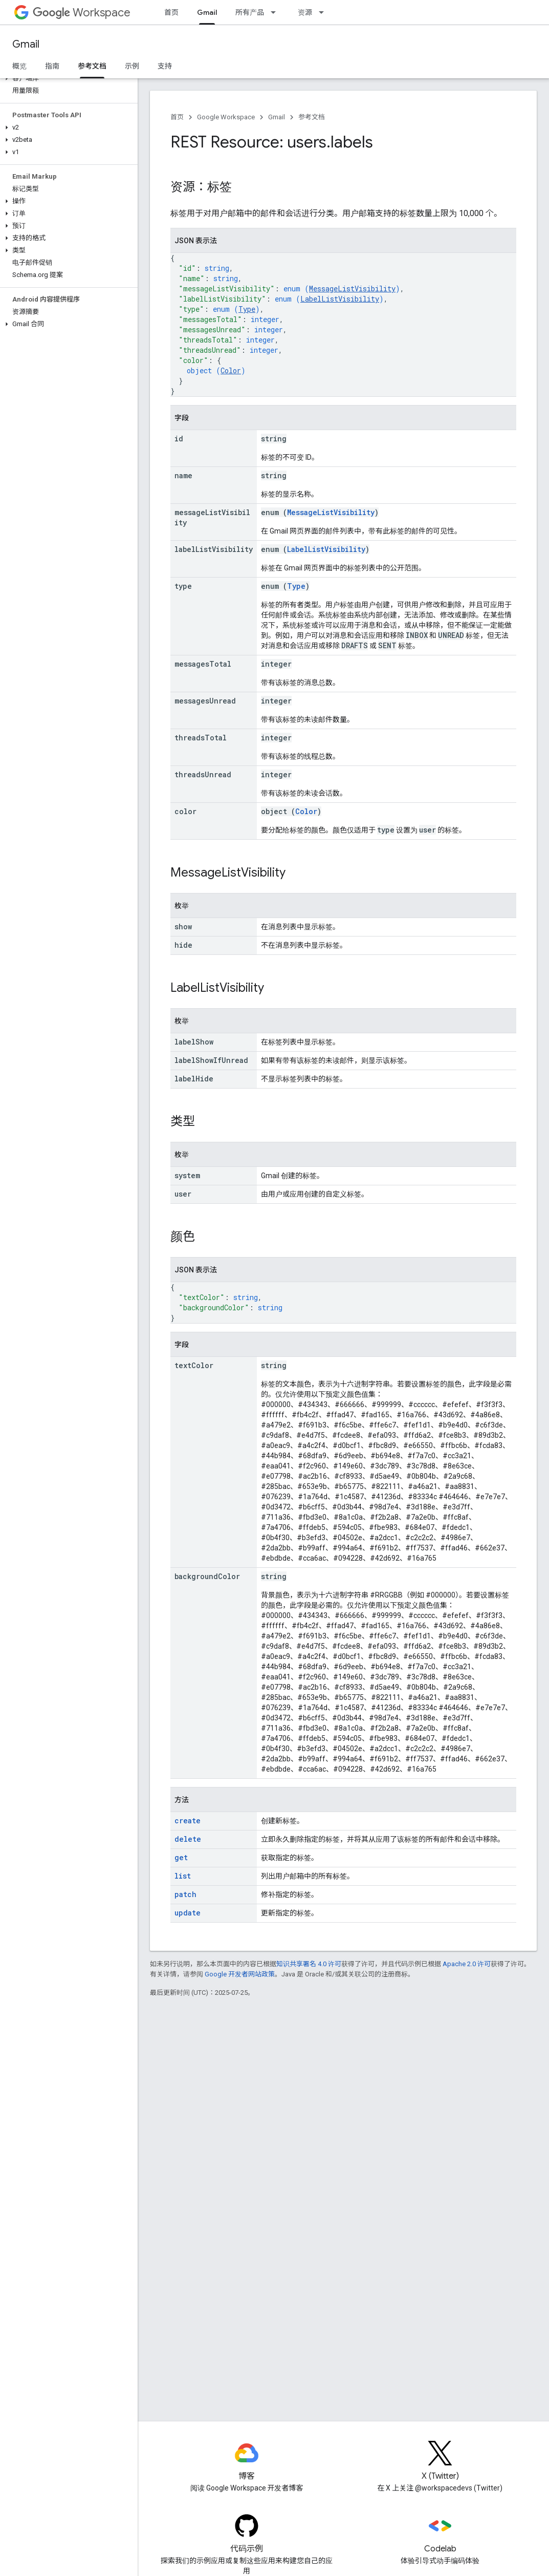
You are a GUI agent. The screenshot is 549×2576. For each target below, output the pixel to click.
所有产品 (249, 12)
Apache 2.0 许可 (467, 1964)
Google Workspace (226, 117)
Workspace (81, 12)
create (187, 1820)
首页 (171, 12)
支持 (165, 66)
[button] (67, 78)
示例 (132, 66)
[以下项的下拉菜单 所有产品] (276, 12)
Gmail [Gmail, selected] (207, 12)
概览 (19, 66)
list (182, 1876)
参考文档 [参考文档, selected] (92, 66)
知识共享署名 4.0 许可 (308, 1964)
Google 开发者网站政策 (240, 1974)
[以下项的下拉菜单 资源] (324, 12)
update (187, 1913)
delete (187, 1839)
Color (231, 370)
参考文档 (311, 117)
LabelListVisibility (339, 299)
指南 (52, 66)
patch (185, 1894)
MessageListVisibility (352, 288)
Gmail (25, 44)
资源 (305, 12)
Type (246, 309)
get (181, 1857)
